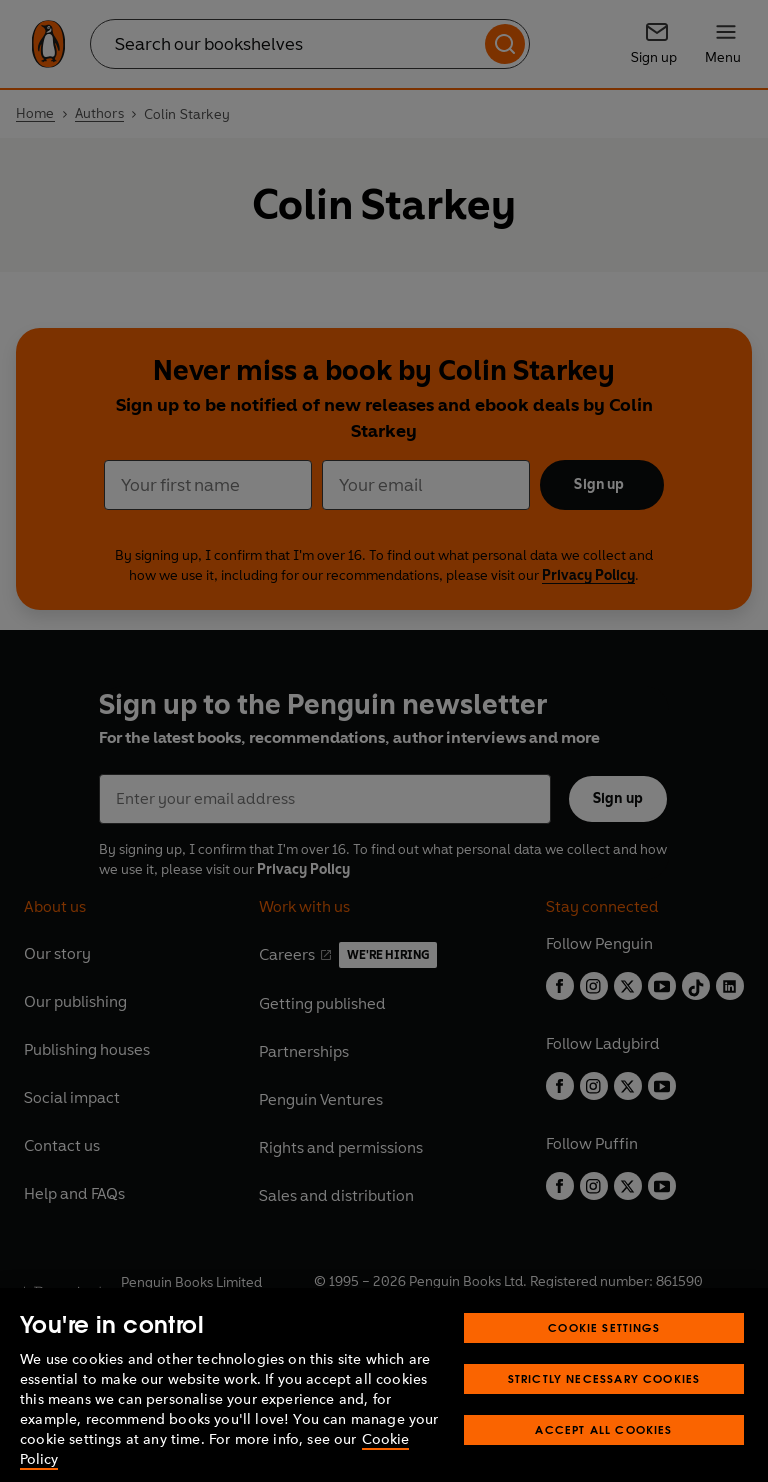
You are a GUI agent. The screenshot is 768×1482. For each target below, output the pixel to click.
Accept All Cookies (603, 1462)
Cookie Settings (604, 1360)
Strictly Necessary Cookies (604, 1411)
